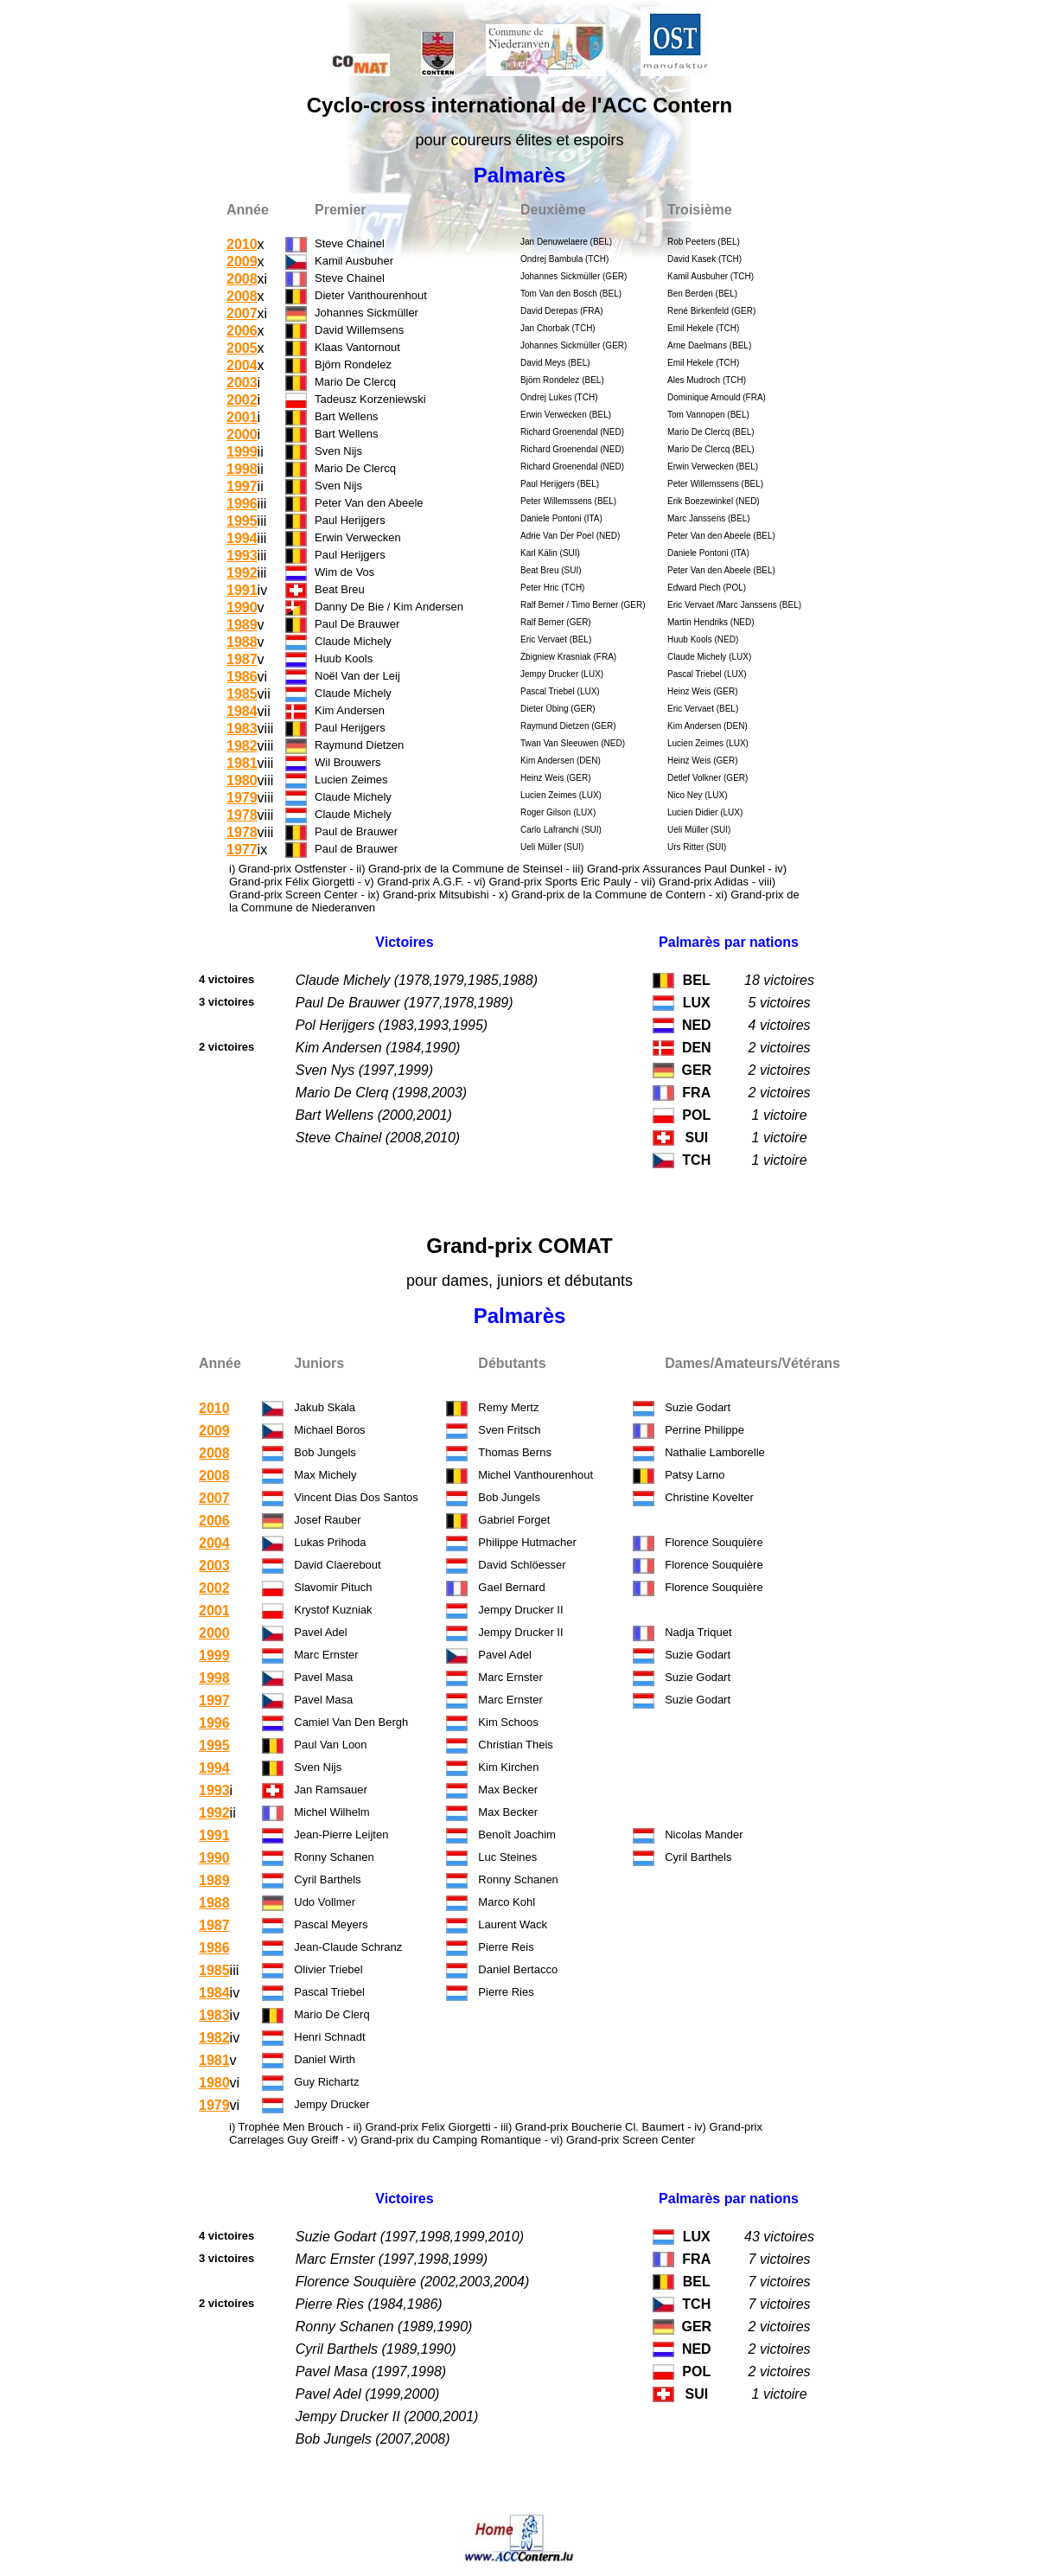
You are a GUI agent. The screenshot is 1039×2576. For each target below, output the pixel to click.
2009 (242, 261)
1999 (242, 451)
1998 (242, 469)
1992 (242, 573)
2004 (242, 365)
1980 (242, 780)
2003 (242, 382)
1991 (242, 590)
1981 (242, 763)
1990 (242, 607)
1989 (242, 624)
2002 (242, 400)
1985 (242, 694)
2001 (242, 417)
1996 (242, 503)
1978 (242, 815)
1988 (242, 642)
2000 (242, 434)
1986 (242, 676)
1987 (242, 659)
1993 (242, 555)
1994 (242, 538)
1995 (242, 521)
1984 (242, 711)
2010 (242, 244)
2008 (242, 279)
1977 (242, 849)
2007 (242, 313)
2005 (242, 348)
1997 (242, 486)
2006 (242, 330)
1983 (242, 728)
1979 (242, 797)
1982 (242, 745)
